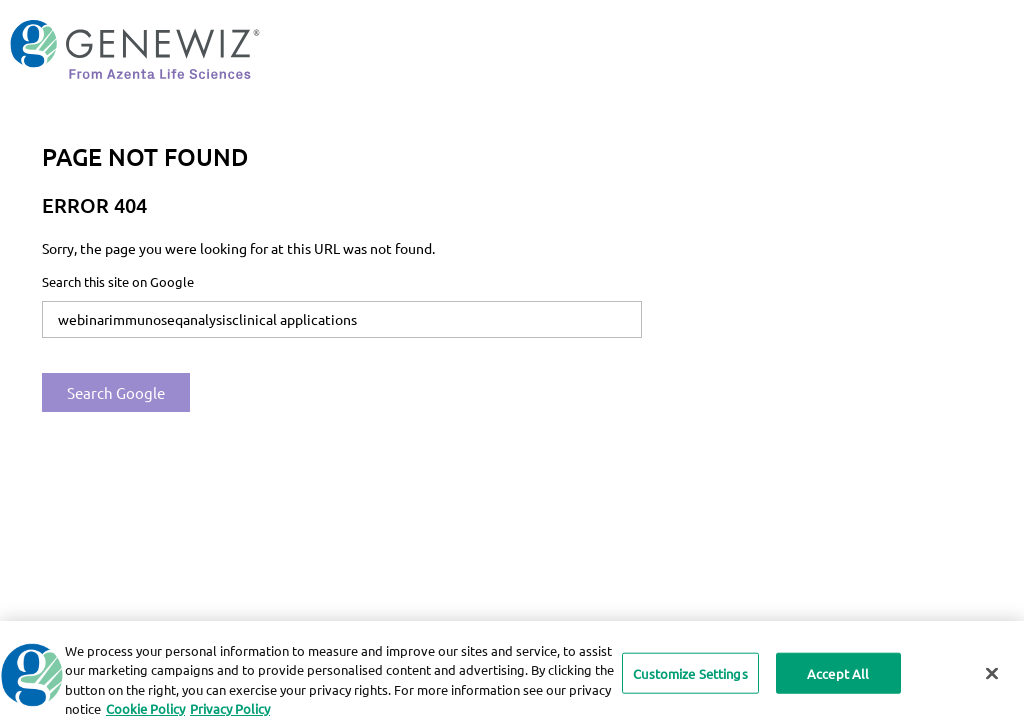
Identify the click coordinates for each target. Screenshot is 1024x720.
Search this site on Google (118, 281)
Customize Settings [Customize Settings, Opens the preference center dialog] (690, 678)
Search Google (116, 392)
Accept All (838, 678)
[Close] (992, 679)
